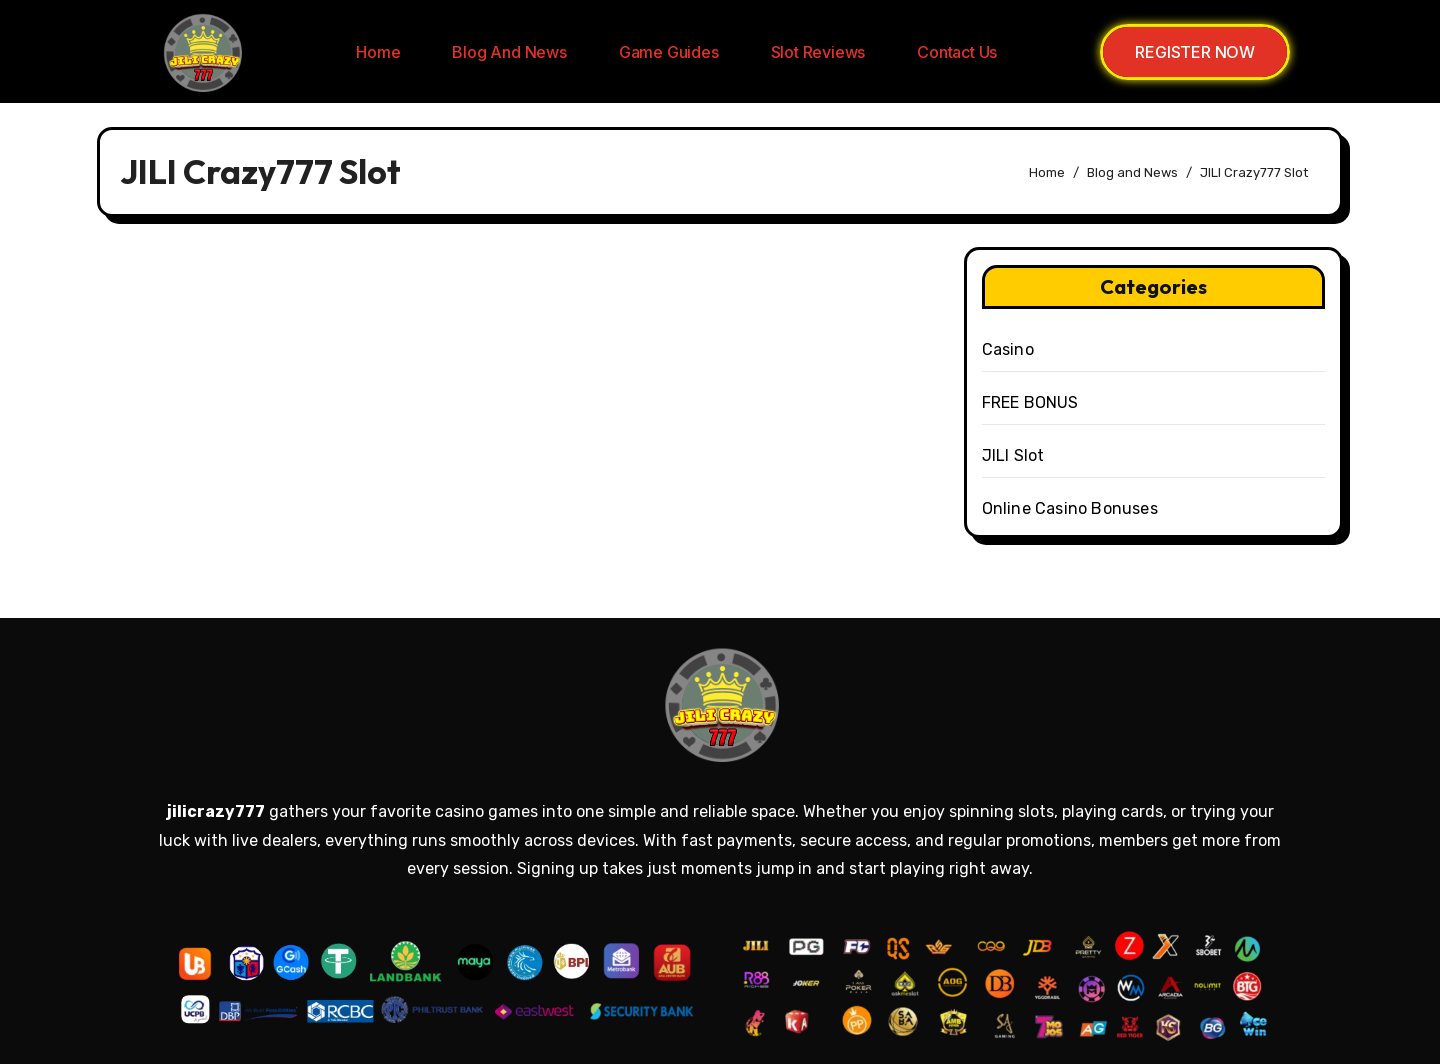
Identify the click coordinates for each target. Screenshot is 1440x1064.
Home (378, 52)
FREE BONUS (1030, 402)
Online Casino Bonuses (1070, 508)
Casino (1008, 349)
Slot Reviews (818, 52)
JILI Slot (1013, 455)
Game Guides (669, 52)
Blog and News (509, 52)
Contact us (957, 52)
